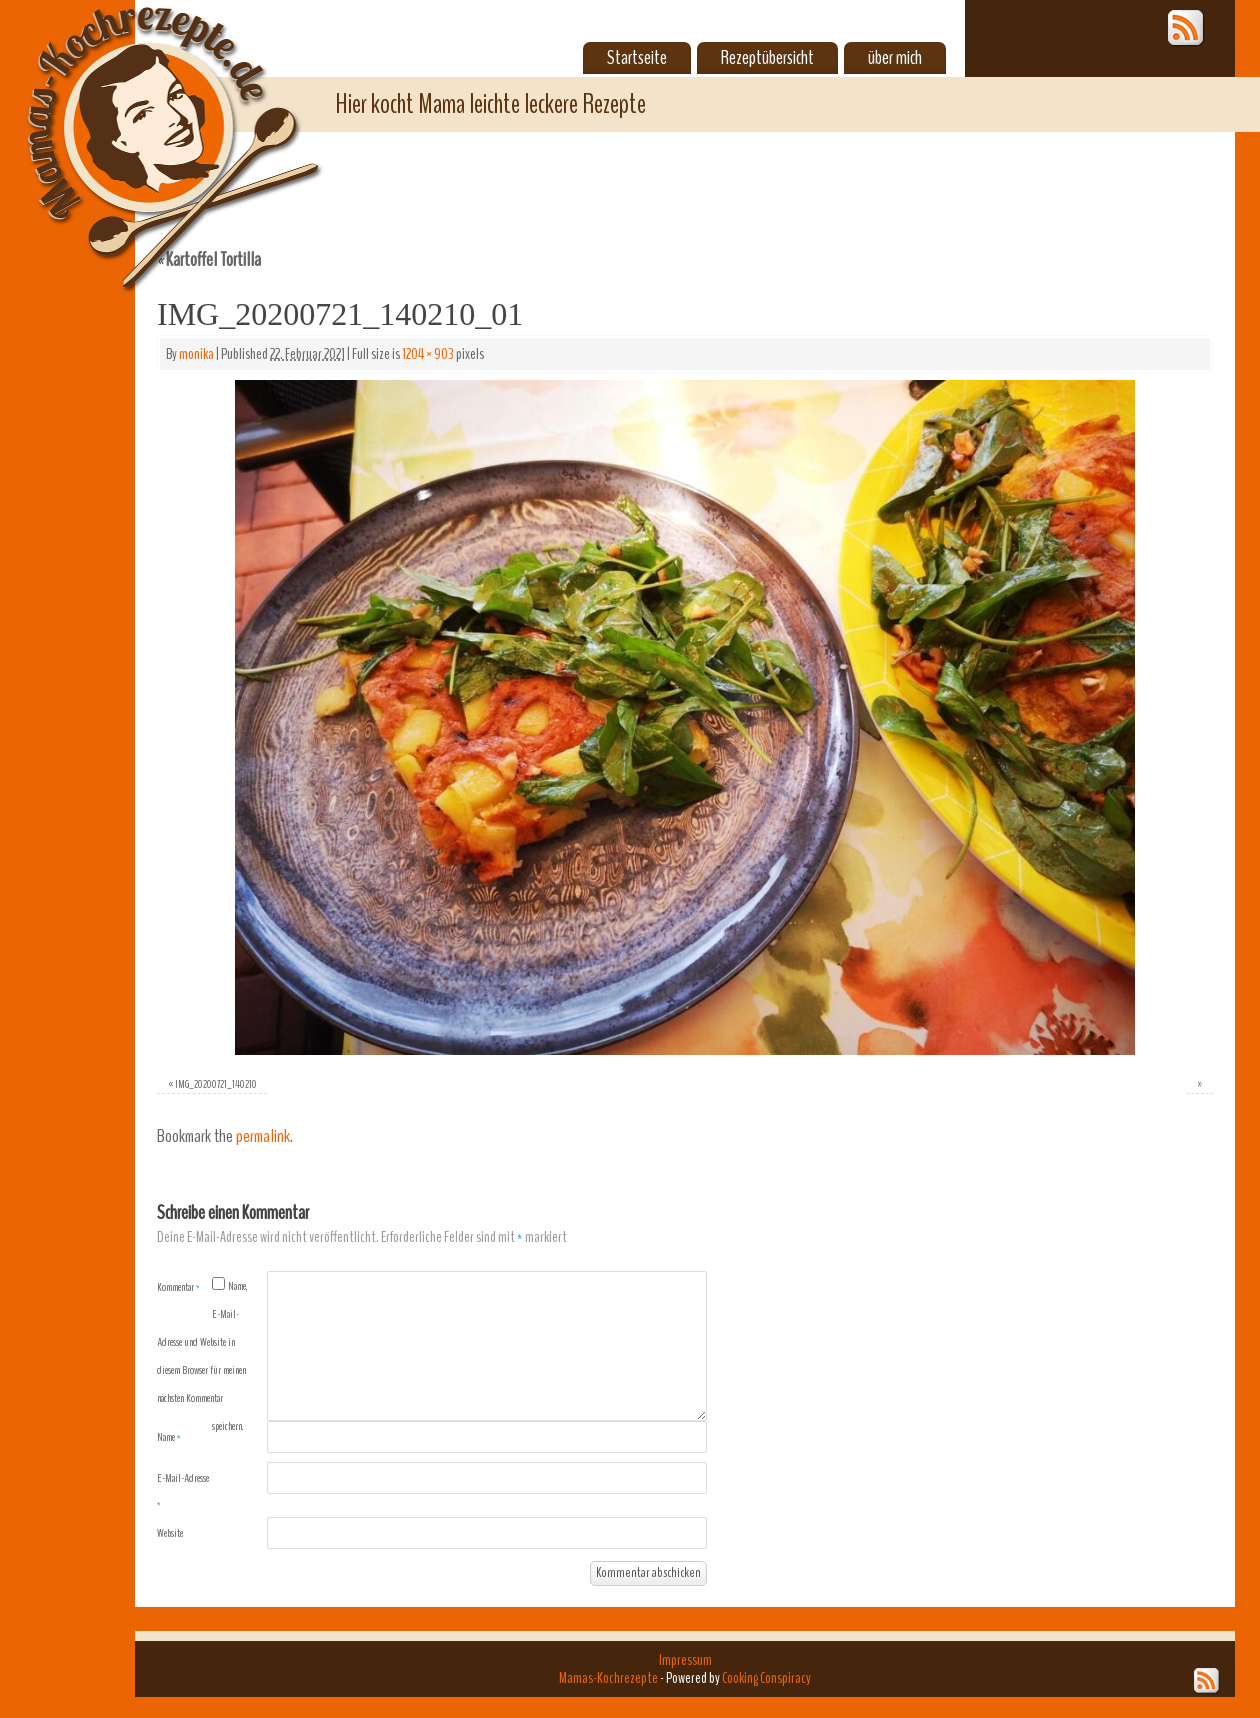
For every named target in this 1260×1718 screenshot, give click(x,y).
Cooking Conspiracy (766, 1678)
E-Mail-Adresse (183, 1491)
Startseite (637, 58)
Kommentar (178, 1287)
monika (196, 354)
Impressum (685, 1660)
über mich (895, 58)
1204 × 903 (428, 354)
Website (170, 1533)
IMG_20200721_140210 (216, 1084)
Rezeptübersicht (767, 58)
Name (169, 1437)
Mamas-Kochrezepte (145, 125)
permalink (263, 1136)
